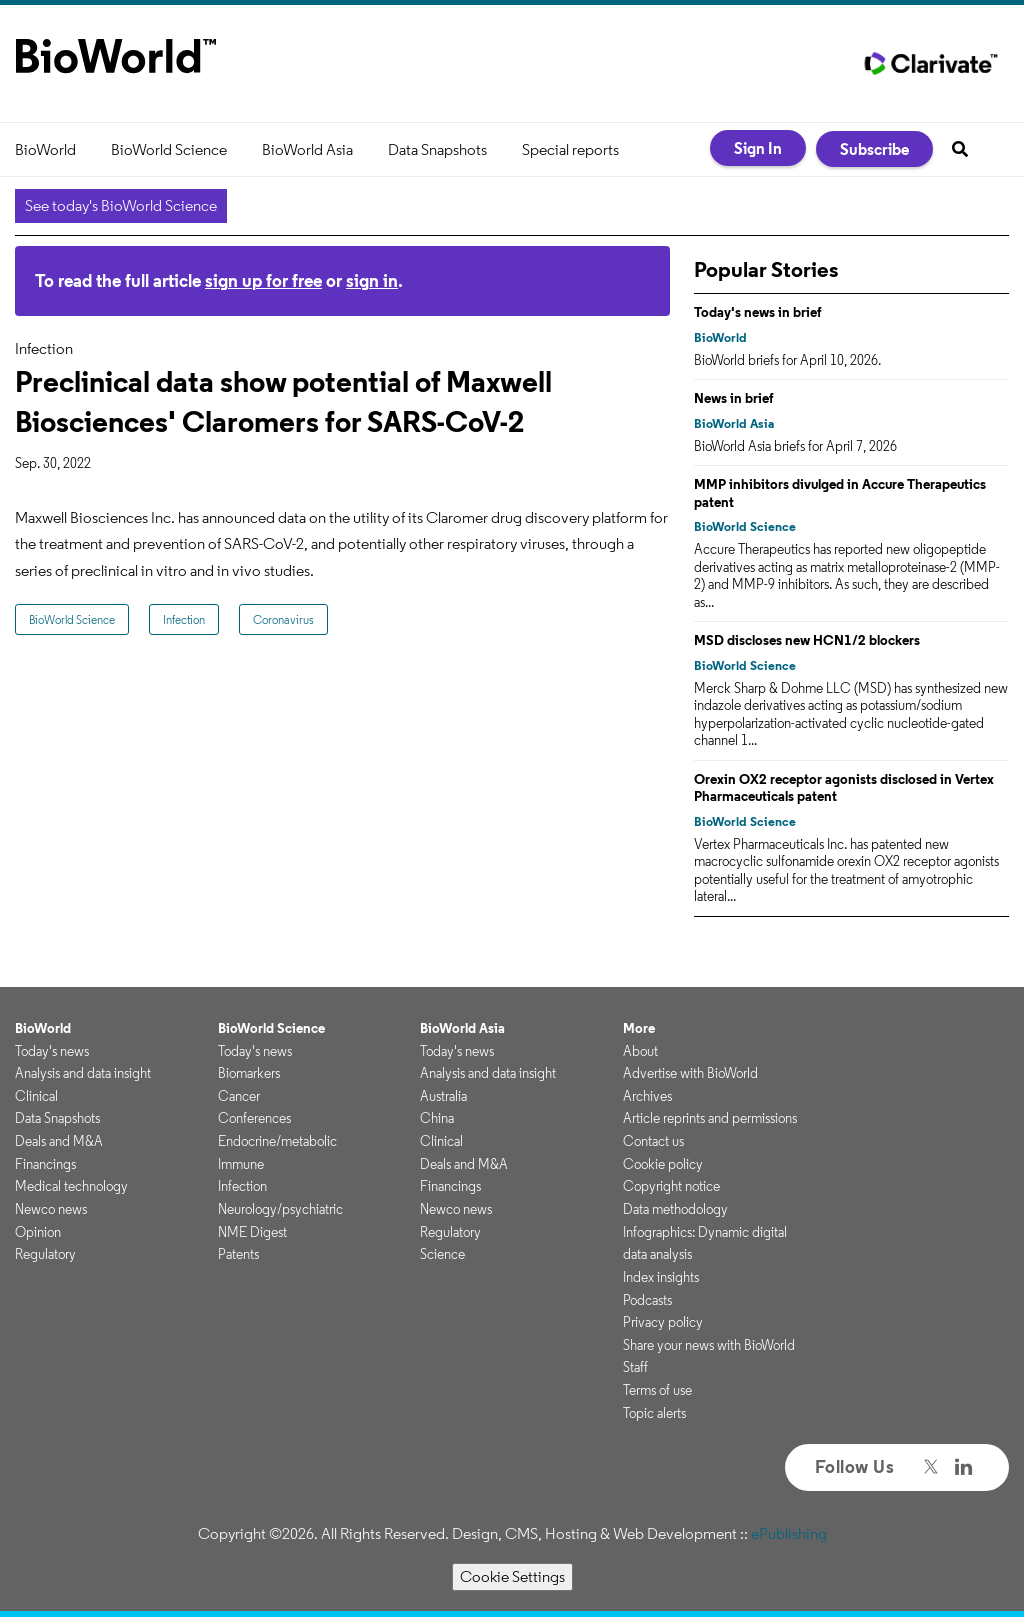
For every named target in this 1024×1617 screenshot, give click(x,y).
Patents (238, 1254)
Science (442, 1254)
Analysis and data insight (83, 1073)
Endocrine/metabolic (277, 1141)
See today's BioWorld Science (121, 205)
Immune (241, 1164)
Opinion (38, 1232)
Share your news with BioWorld (709, 1345)
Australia (443, 1096)
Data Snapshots (437, 149)
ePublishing (789, 1533)
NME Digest (252, 1232)
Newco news (51, 1209)
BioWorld (45, 149)
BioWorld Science (169, 149)
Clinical (36, 1096)
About (640, 1051)
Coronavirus (283, 619)
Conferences (254, 1118)
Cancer (239, 1096)
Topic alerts (654, 1413)
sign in (372, 280)
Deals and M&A (59, 1141)
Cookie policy (663, 1164)
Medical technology (71, 1186)
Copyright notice (671, 1186)
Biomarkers (249, 1073)
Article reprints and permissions (710, 1118)
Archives (647, 1096)
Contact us (653, 1141)
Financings (45, 1164)
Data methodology (675, 1209)
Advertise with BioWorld (690, 1073)
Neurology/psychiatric (280, 1209)
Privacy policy (663, 1322)
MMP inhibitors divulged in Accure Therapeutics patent (840, 493)
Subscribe (874, 149)
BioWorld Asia (307, 149)
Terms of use (657, 1390)
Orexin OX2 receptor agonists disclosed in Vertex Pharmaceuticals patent (844, 788)
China (437, 1118)
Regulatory (45, 1254)
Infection (184, 619)
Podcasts (647, 1300)
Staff (635, 1367)
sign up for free (263, 280)
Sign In (758, 148)
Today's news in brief (758, 312)
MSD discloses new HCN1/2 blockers (807, 640)
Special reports (570, 149)
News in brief (734, 398)
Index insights (661, 1277)
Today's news (52, 1051)
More (639, 1028)
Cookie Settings (512, 1576)
